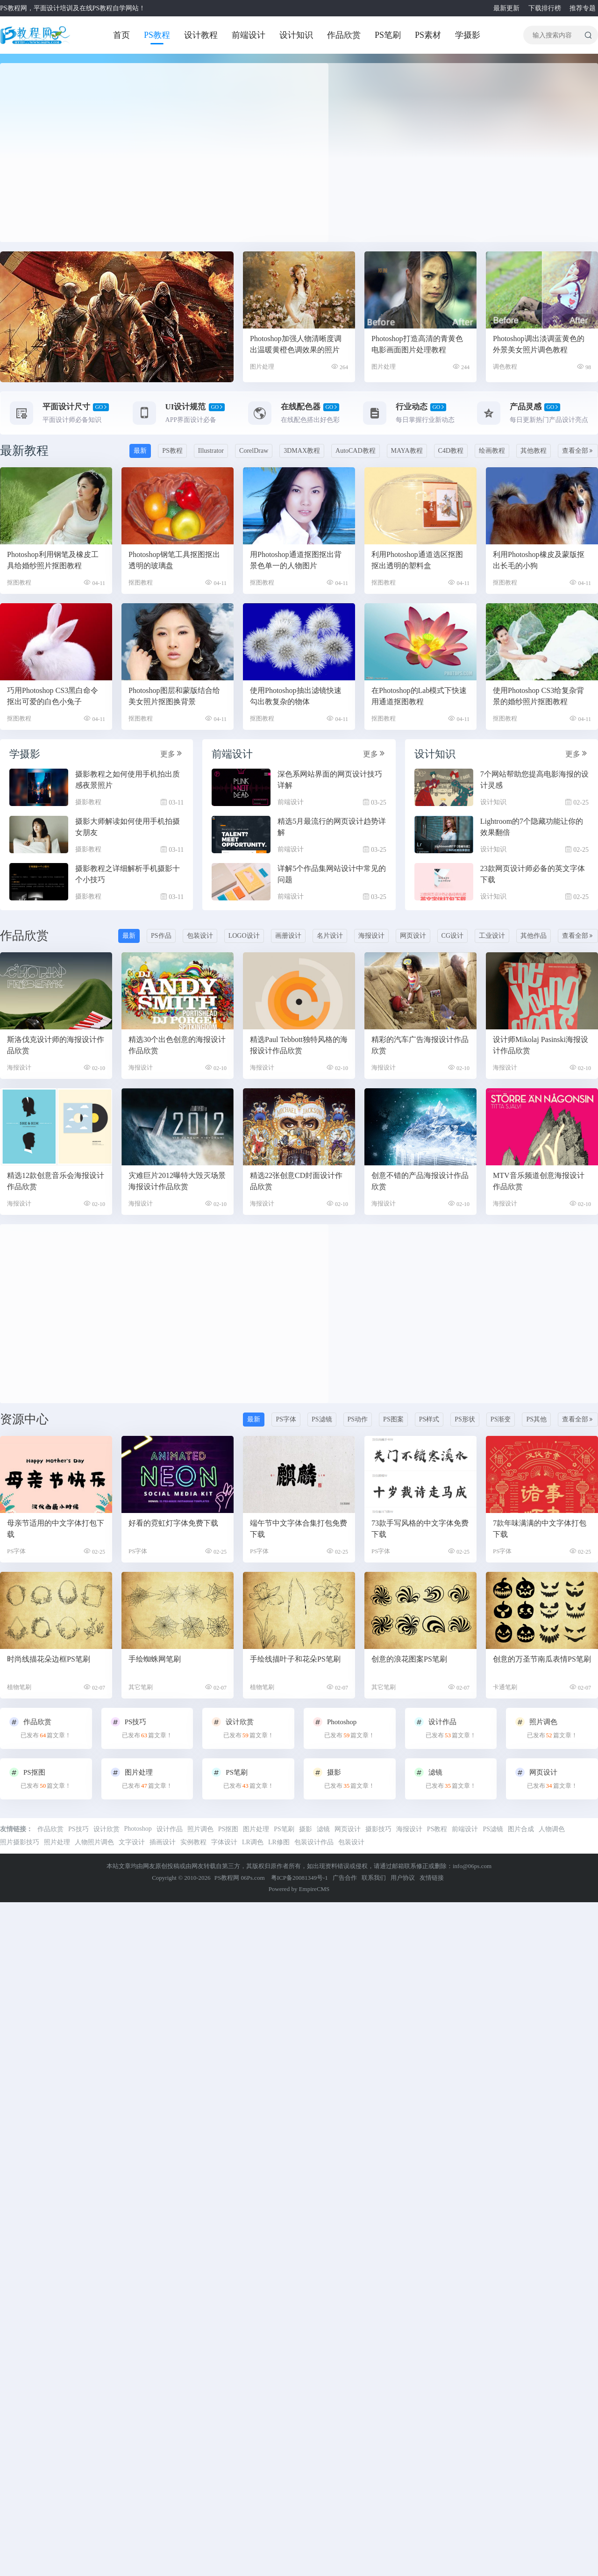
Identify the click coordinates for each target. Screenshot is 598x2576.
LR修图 (279, 1842)
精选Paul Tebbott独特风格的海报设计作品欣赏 (299, 1045)
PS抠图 (228, 1829)
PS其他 (536, 1419)
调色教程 (505, 366)
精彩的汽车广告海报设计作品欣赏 (420, 1045)
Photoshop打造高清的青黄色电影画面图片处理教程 (417, 344)
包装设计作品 (314, 1842)
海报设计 (371, 935)
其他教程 (533, 450)
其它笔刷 (140, 1687)
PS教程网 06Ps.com (240, 1877)
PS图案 (393, 1419)
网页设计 (413, 935)
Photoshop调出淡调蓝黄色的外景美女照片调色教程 (538, 344)
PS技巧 (78, 1829)
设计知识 (296, 35)
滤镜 (323, 1829)
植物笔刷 (19, 1687)
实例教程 (193, 1842)
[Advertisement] (89, 152)
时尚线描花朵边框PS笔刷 (48, 1659)
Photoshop (138, 1828)
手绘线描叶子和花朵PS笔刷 (295, 1659)
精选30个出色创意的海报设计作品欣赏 (177, 1045)
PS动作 (358, 1419)
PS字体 (286, 1419)
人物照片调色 (94, 1842)
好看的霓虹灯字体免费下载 (173, 1523)
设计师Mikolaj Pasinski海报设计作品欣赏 (540, 1045)
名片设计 (330, 935)
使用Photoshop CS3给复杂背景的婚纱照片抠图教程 (538, 696)
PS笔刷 (388, 35)
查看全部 (578, 450)
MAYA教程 (407, 450)
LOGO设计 (244, 935)
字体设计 (224, 1842)
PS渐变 (501, 1419)
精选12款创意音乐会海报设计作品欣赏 (55, 1181)
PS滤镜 (322, 1419)
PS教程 (157, 35)
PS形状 (465, 1419)
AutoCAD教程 (355, 450)
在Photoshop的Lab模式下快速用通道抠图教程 (419, 696)
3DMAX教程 (302, 450)
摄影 (305, 1829)
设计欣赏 (106, 1829)
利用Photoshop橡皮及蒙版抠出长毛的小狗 (538, 560)
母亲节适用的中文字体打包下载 (55, 1528)
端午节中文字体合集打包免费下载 (298, 1528)
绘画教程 (492, 450)
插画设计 (163, 1842)
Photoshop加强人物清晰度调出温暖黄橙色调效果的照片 (296, 344)
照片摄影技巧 (19, 1842)
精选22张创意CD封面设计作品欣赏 (296, 1181)
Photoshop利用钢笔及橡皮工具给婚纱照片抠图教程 (53, 560)
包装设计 (200, 935)
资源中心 (24, 1419)
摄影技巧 (378, 1829)
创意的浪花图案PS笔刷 (409, 1659)
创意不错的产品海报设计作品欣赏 (420, 1181)
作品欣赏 (344, 35)
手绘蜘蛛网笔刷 (154, 1659)
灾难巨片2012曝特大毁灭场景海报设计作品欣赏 (177, 1181)
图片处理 (262, 366)
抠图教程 (19, 582)
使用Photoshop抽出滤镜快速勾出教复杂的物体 (296, 696)
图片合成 (521, 1829)
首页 (121, 35)
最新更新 (505, 8)
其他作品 (533, 935)
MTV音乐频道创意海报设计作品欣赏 (538, 1181)
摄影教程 (88, 802)
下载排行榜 (543, 8)
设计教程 (201, 35)
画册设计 (288, 935)
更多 (172, 753)
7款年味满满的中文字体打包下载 (539, 1528)
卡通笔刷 (505, 1687)
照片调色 (200, 1829)
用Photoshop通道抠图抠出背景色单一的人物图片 (296, 560)
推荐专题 (581, 8)
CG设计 (452, 935)
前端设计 (248, 35)
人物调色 (552, 1829)
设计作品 (170, 1829)
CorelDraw (253, 450)
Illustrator (211, 450)
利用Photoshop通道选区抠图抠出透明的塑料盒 (417, 560)
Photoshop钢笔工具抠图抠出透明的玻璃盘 (174, 560)
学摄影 (467, 35)
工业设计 (492, 935)
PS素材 (428, 35)
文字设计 (132, 1842)
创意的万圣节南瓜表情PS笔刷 (542, 1659)
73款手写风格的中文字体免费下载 (420, 1528)
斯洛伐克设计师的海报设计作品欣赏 (55, 1045)
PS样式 (429, 1419)
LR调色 (252, 1842)
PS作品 (161, 935)
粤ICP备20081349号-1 (299, 1877)
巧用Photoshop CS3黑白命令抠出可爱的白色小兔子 (52, 696)
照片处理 (57, 1842)
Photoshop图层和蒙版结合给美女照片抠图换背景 (174, 696)
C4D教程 (450, 450)
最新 (140, 450)
